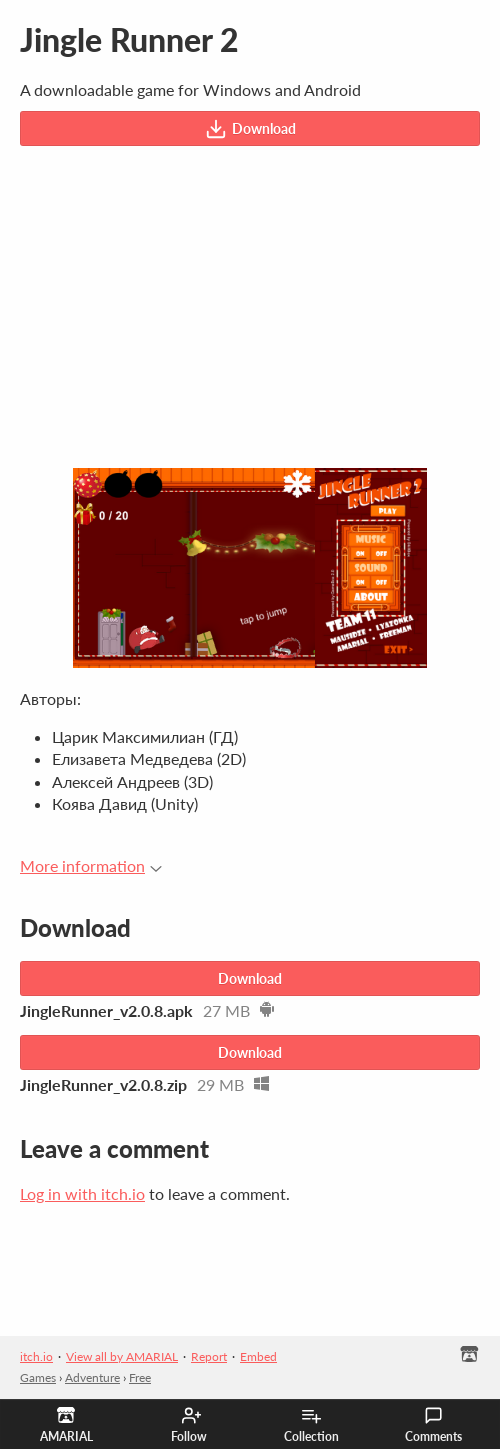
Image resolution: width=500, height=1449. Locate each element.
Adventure (92, 1377)
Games (38, 1377)
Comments (433, 1425)
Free (140, 1377)
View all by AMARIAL (122, 1356)
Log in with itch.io (82, 1193)
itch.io (36, 1356)
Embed (258, 1356)
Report (209, 1356)
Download (250, 129)
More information (91, 865)
